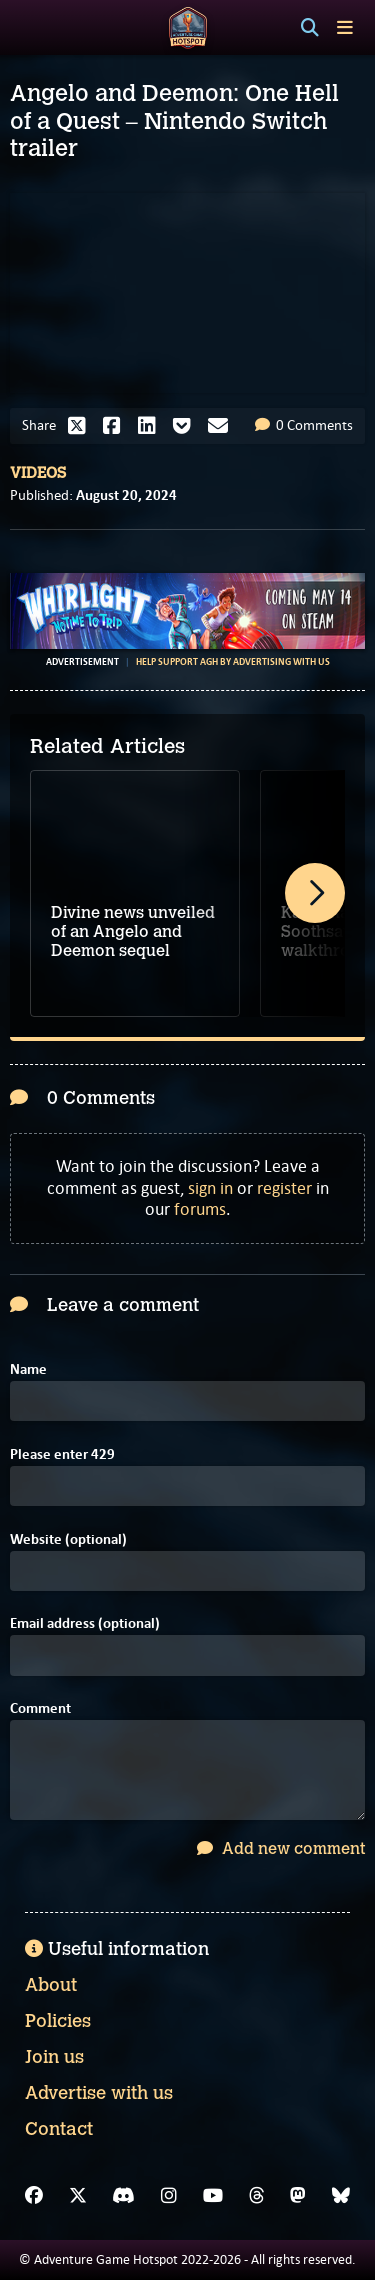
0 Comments (304, 425)
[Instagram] (169, 2196)
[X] (78, 2196)
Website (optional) (68, 1539)
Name (28, 1369)
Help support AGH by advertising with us (233, 662)
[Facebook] (34, 2196)
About (51, 1985)
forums (200, 1209)
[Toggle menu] (345, 27)
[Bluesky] (341, 2196)
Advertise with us (99, 2093)
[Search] (310, 28)
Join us (54, 2057)
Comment (40, 1708)
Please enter (62, 1454)
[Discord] (123, 2196)
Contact (59, 2129)
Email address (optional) (85, 1623)
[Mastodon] (298, 2196)
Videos (38, 473)
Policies (58, 2021)
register (284, 1188)
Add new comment (281, 1848)
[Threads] (257, 2196)
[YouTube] (213, 2196)
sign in (210, 1188)
